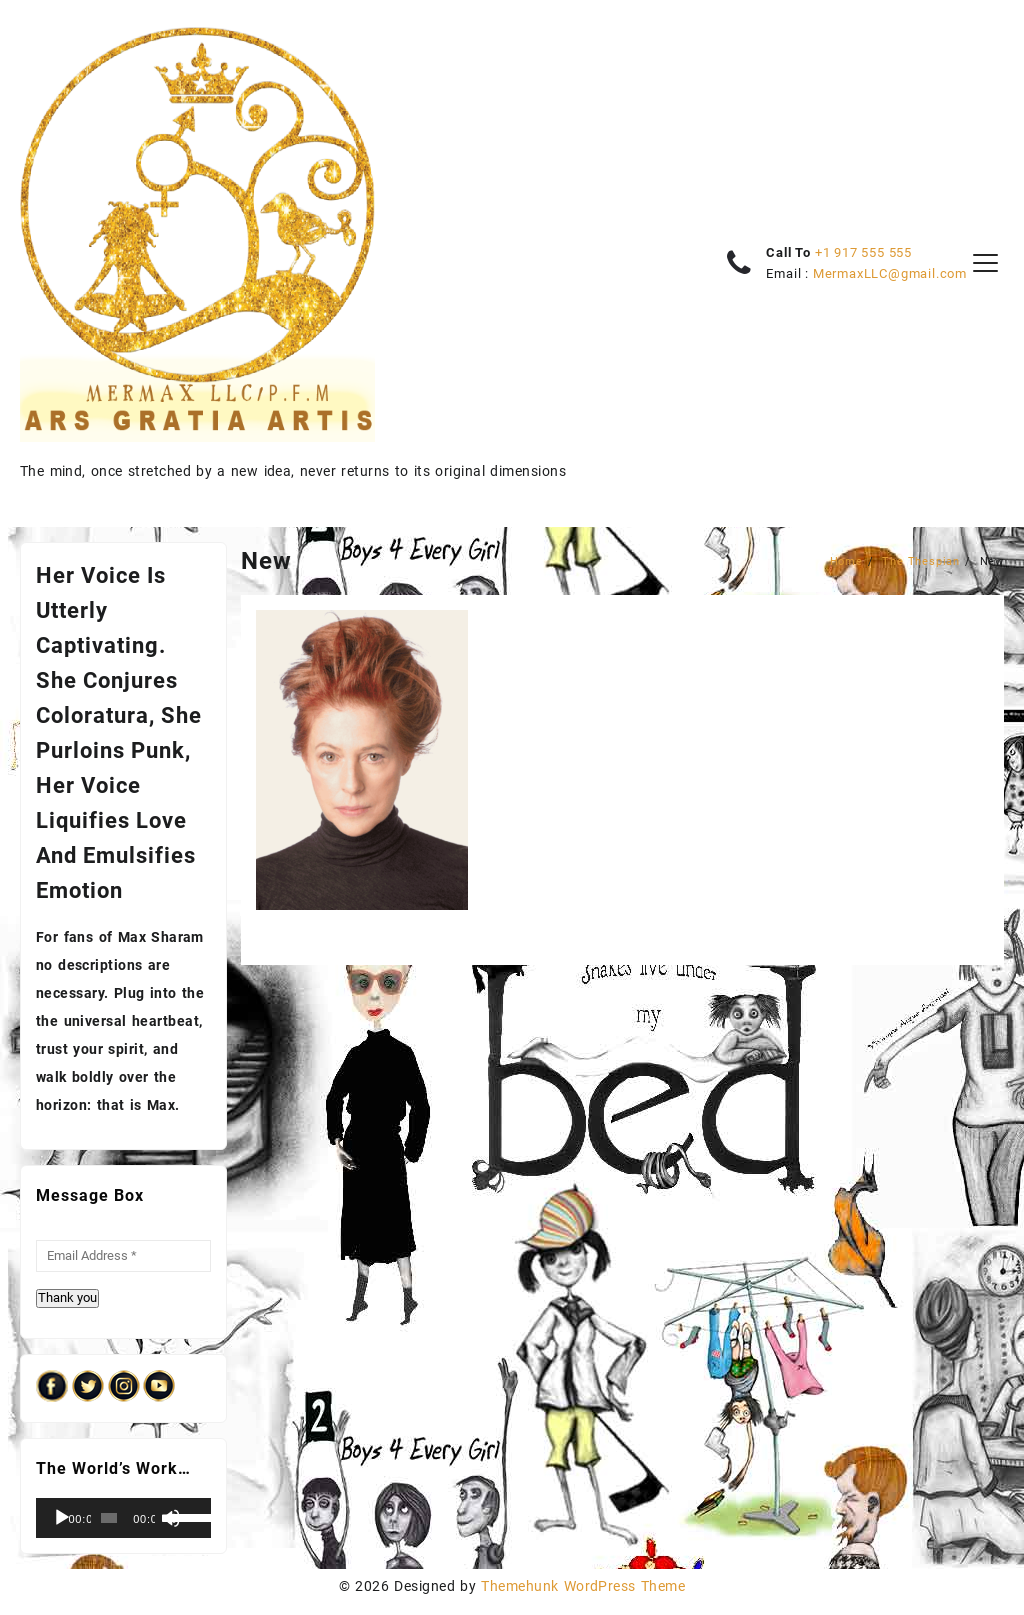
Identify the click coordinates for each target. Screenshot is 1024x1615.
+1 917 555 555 (863, 252)
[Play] (62, 1518)
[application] (123, 1518)
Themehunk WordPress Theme (583, 1586)
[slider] (109, 1518)
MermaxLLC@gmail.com (890, 273)
